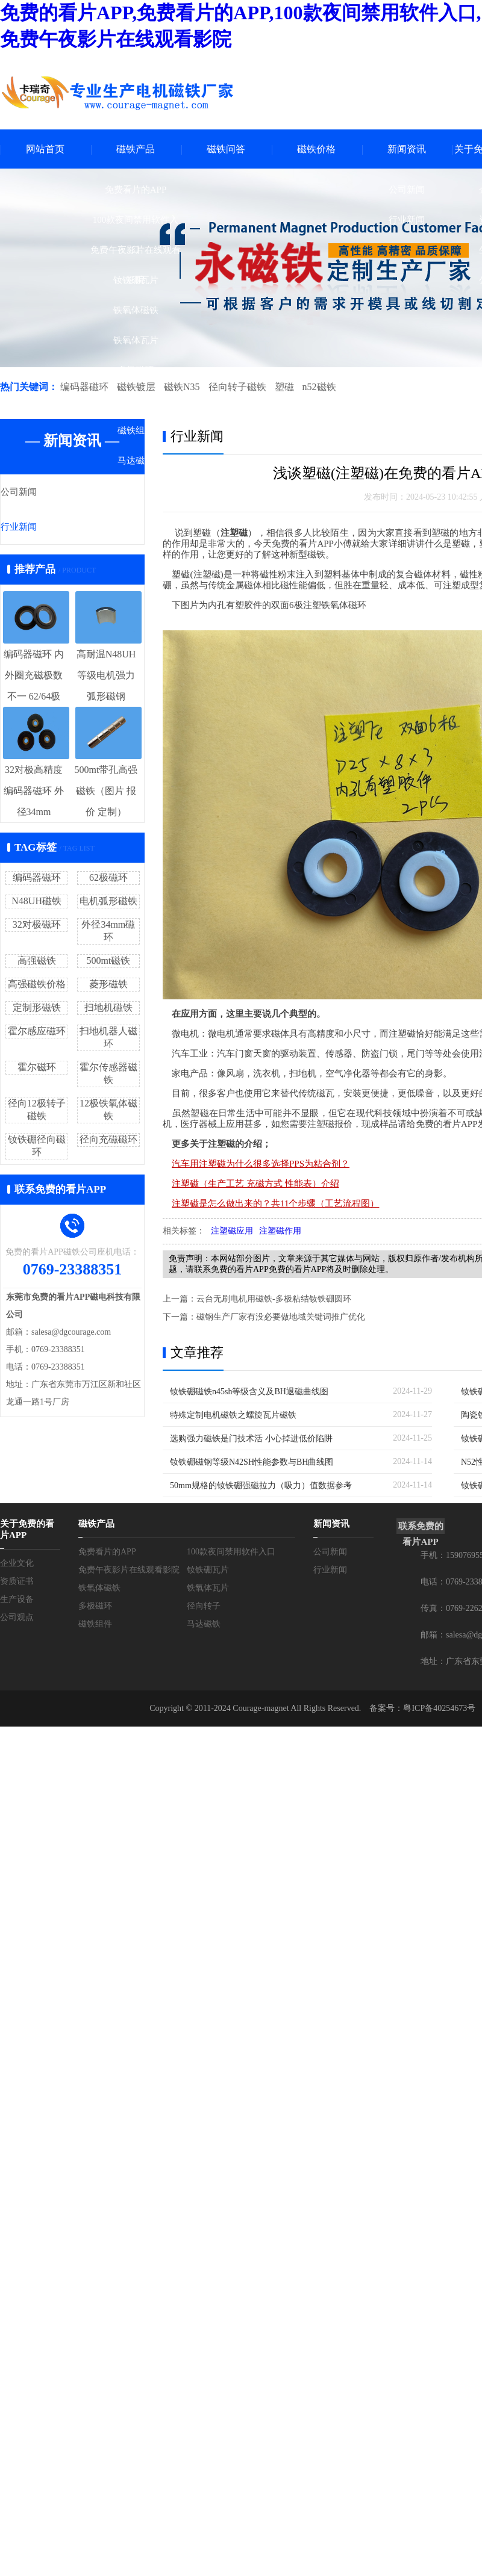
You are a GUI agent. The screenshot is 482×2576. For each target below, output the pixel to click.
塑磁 (281, 387)
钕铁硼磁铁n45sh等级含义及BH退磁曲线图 (249, 1392)
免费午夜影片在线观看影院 (135, 255)
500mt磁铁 (108, 962)
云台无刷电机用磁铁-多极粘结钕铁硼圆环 (273, 1299)
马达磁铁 (135, 460)
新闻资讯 (406, 149)
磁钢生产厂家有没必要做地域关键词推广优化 (280, 1318)
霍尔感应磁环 (37, 1032)
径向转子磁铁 (235, 387)
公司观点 (17, 1620)
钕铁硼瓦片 (135, 280)
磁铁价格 (316, 149)
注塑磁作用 (280, 1230)
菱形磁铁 (108, 985)
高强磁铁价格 (37, 985)
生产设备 (17, 1602)
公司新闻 (407, 189)
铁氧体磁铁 (135, 310)
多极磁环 (135, 370)
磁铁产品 (135, 149)
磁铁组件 (135, 430)
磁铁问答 (226, 149)
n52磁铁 (316, 387)
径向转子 (135, 400)
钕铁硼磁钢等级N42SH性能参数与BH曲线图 (252, 1463)
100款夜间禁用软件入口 (136, 225)
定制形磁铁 (37, 1009)
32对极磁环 (37, 925)
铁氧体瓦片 (135, 340)
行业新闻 (407, 220)
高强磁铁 (36, 962)
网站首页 (45, 149)
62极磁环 (108, 879)
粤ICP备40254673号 (438, 1711)
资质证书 (17, 1584)
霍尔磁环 (36, 1068)
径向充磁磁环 (108, 1140)
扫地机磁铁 (108, 1009)
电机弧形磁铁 (108, 902)
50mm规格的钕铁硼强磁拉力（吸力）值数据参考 (261, 1486)
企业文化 (17, 1566)
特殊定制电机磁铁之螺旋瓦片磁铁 (233, 1416)
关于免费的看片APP (27, 1531)
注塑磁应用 (232, 1230)
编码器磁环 (84, 387)
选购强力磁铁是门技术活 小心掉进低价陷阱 (251, 1439)
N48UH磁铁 (36, 902)
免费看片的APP (136, 189)
